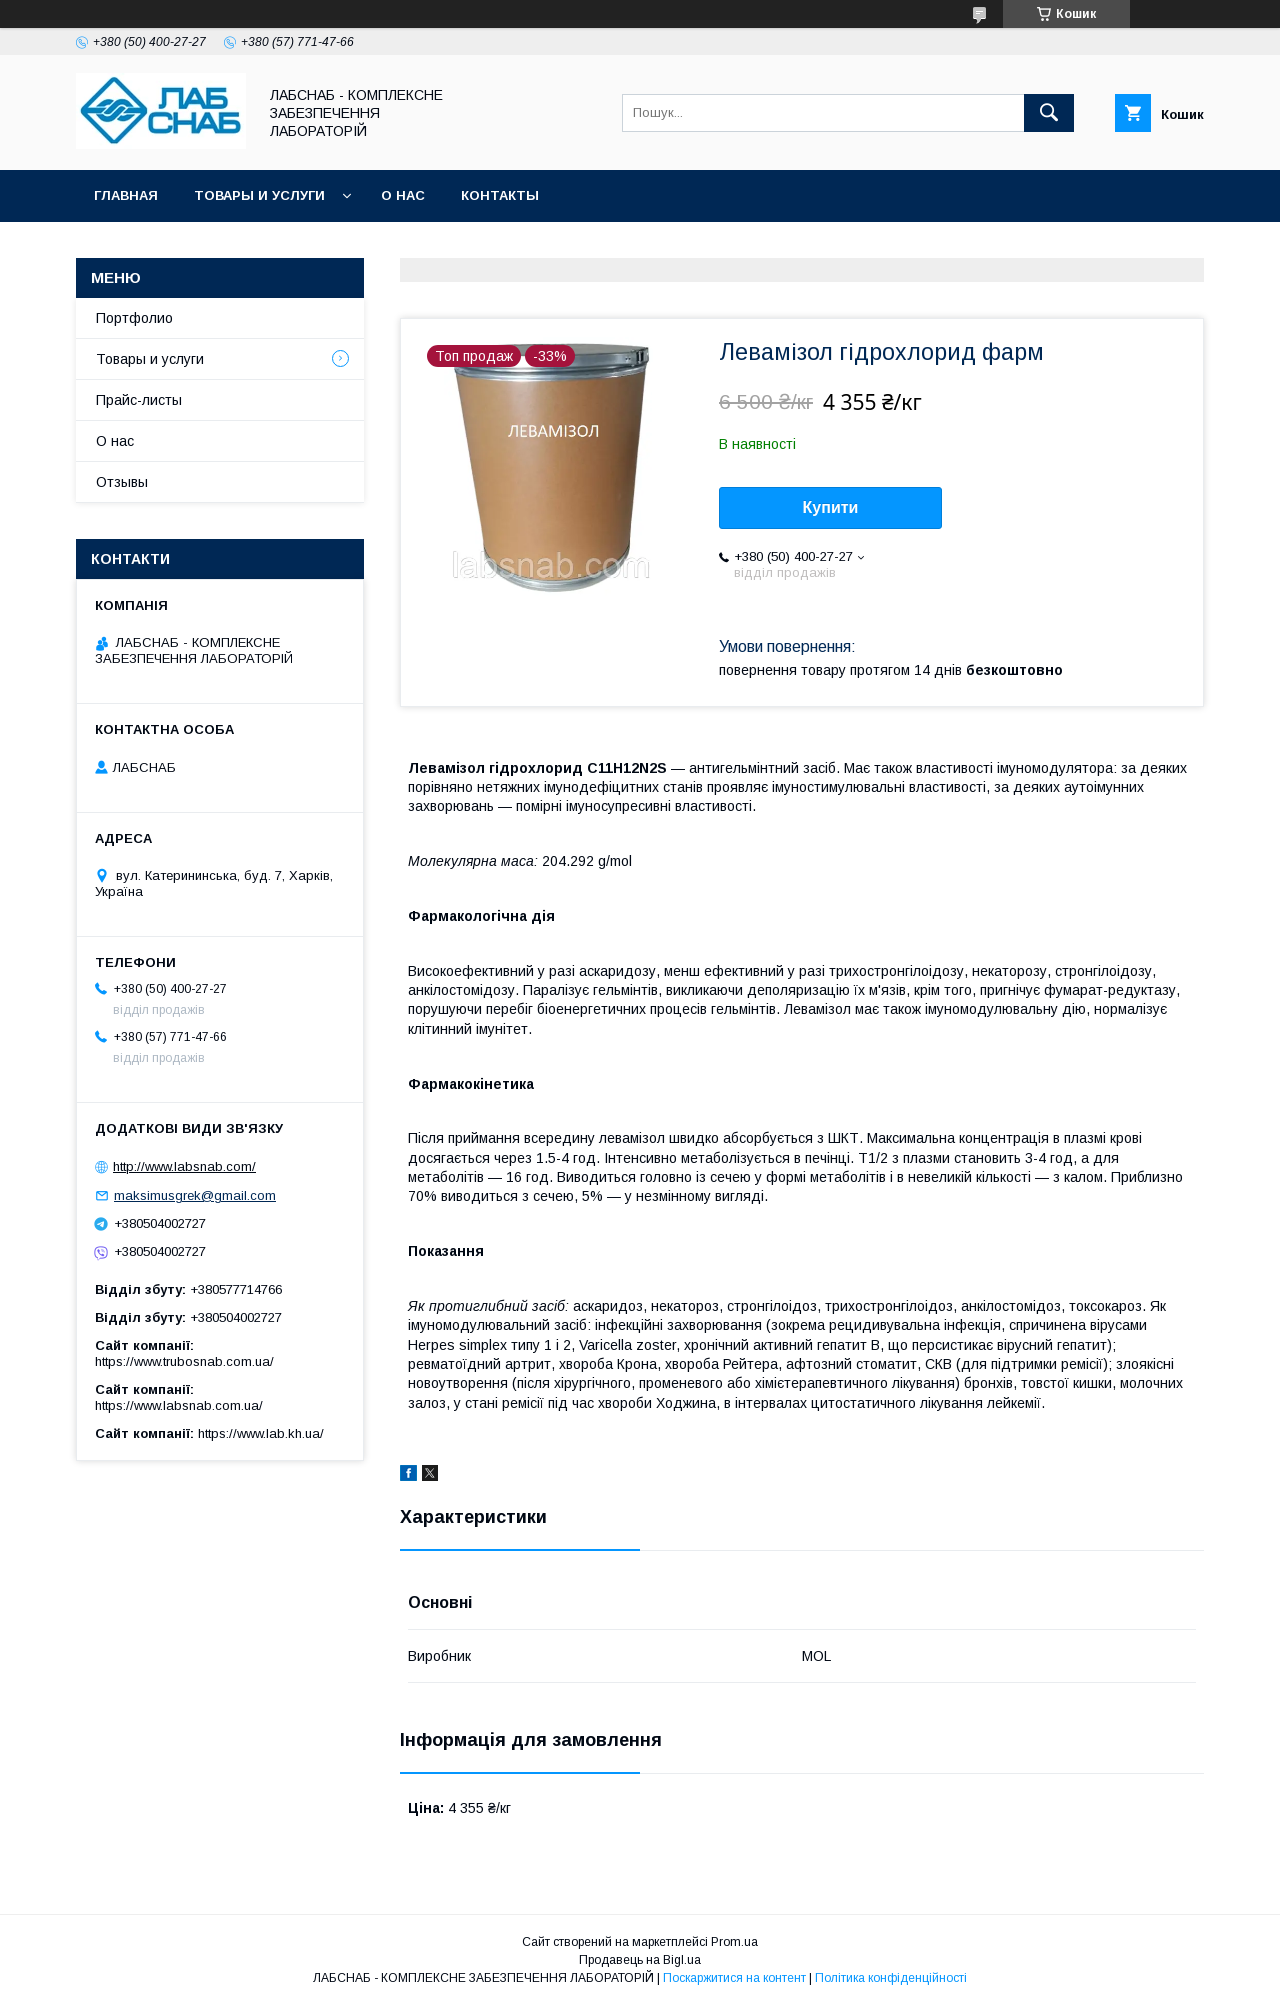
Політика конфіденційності (891, 1978)
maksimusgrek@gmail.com (195, 1195)
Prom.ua (734, 1942)
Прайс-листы (139, 400)
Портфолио (134, 318)
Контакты (500, 195)
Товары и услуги (259, 195)
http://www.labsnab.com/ (184, 1166)
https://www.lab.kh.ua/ (261, 1433)
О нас (403, 195)
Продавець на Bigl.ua (640, 1960)
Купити (831, 507)
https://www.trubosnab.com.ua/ (184, 1361)
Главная (126, 195)
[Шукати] (1049, 113)
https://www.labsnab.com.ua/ (179, 1405)
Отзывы (122, 482)
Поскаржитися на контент (734, 1978)
